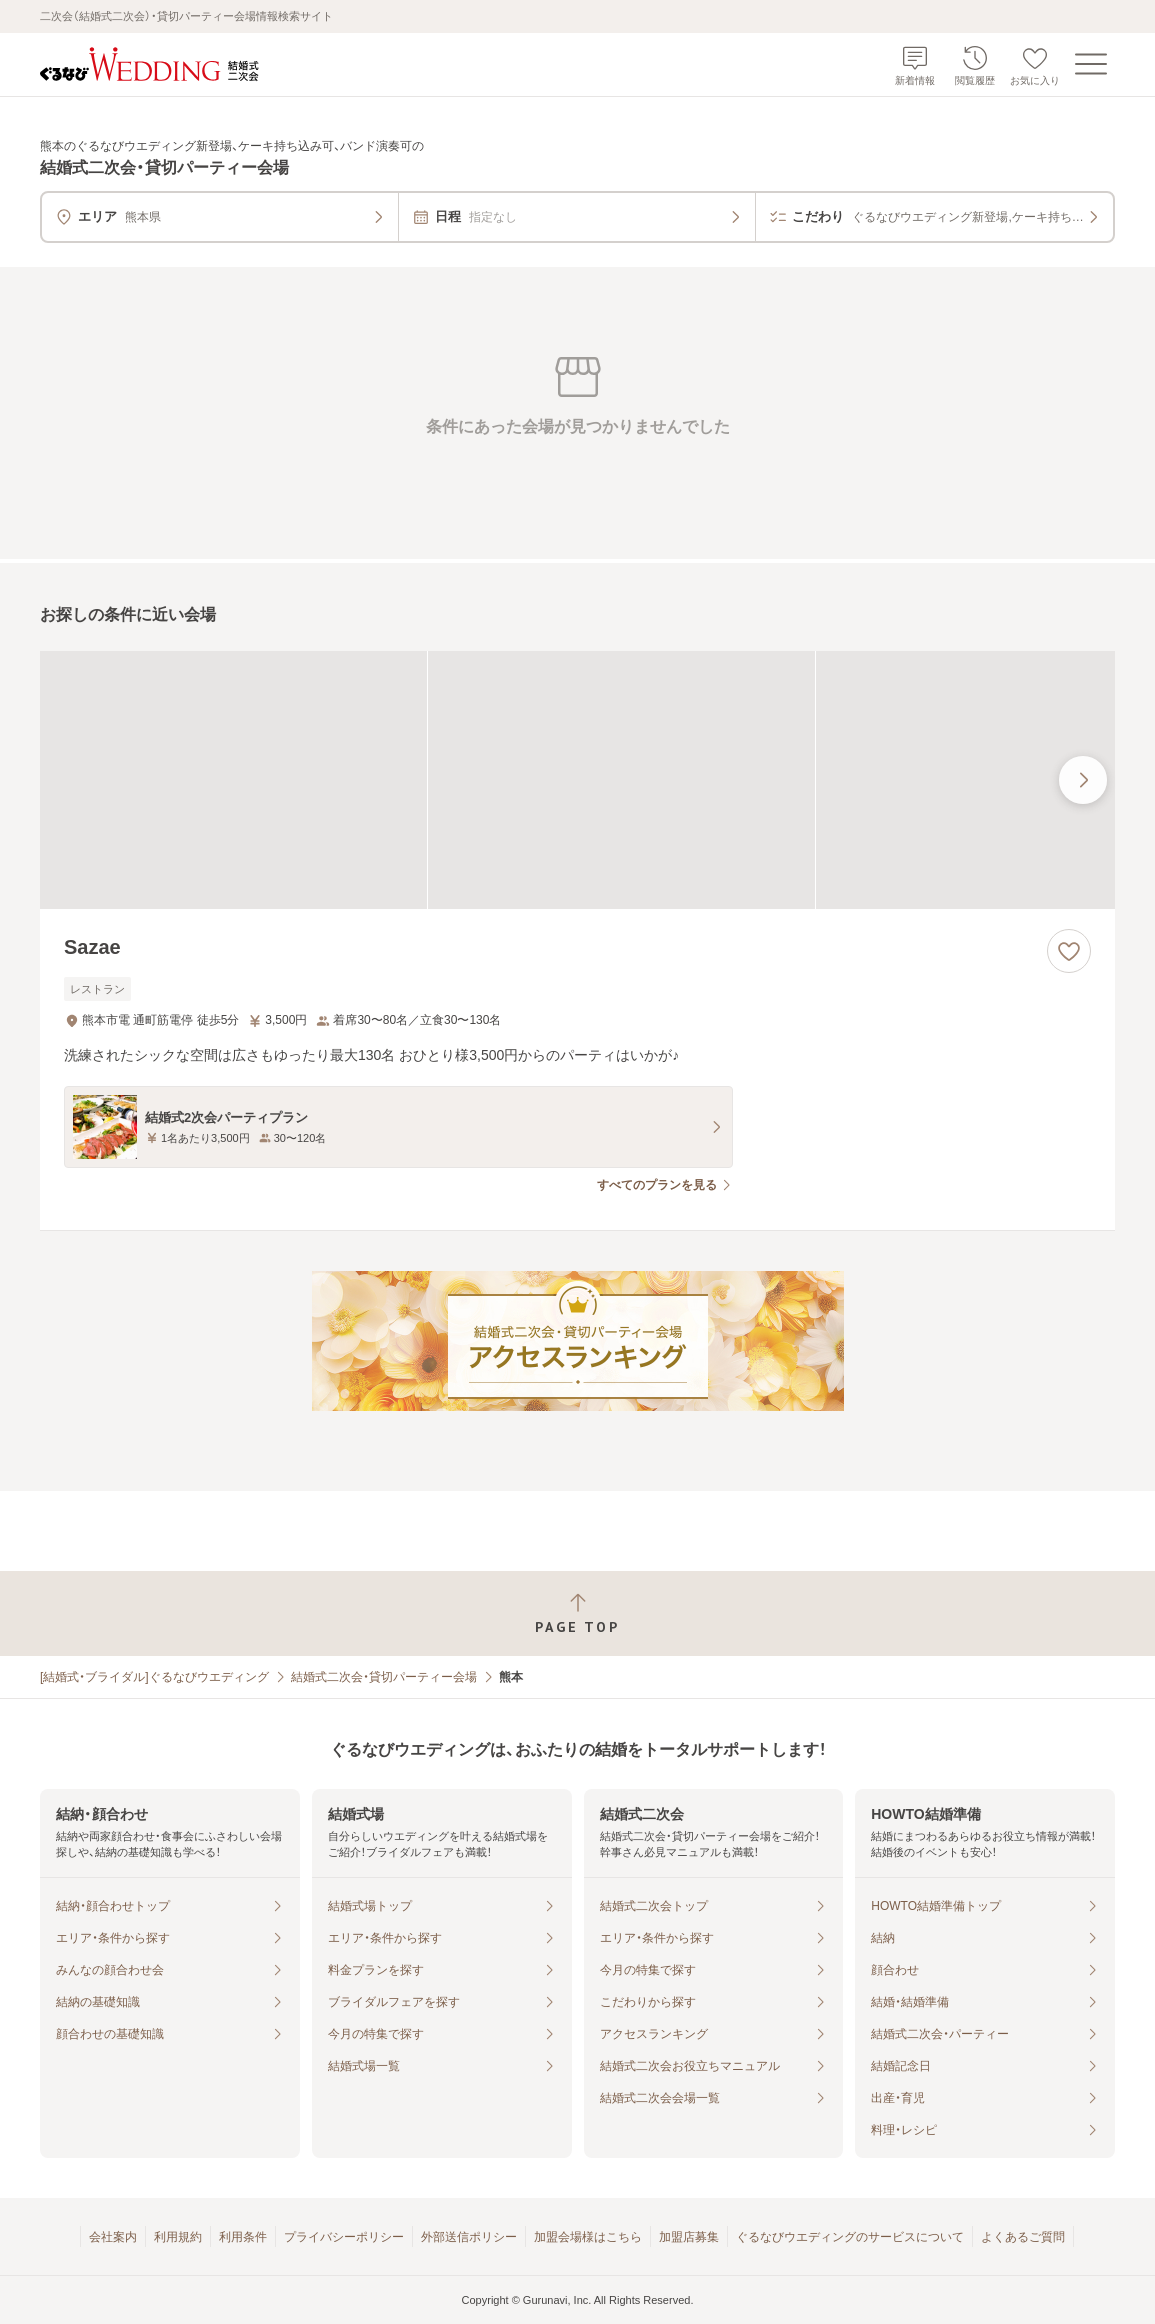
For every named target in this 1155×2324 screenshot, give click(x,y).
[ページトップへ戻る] (577, 1613)
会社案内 (113, 2237)
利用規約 (178, 2237)
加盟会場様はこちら (588, 2237)
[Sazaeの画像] (577, 780)
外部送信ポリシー (469, 2237)
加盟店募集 (689, 2237)
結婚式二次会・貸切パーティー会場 (384, 1677)
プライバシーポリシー (344, 2237)
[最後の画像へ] (1083, 780)
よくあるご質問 (1023, 2237)
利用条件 (243, 2237)
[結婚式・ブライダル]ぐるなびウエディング (154, 1677)
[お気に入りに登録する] (1069, 951)
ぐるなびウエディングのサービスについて (850, 2237)
